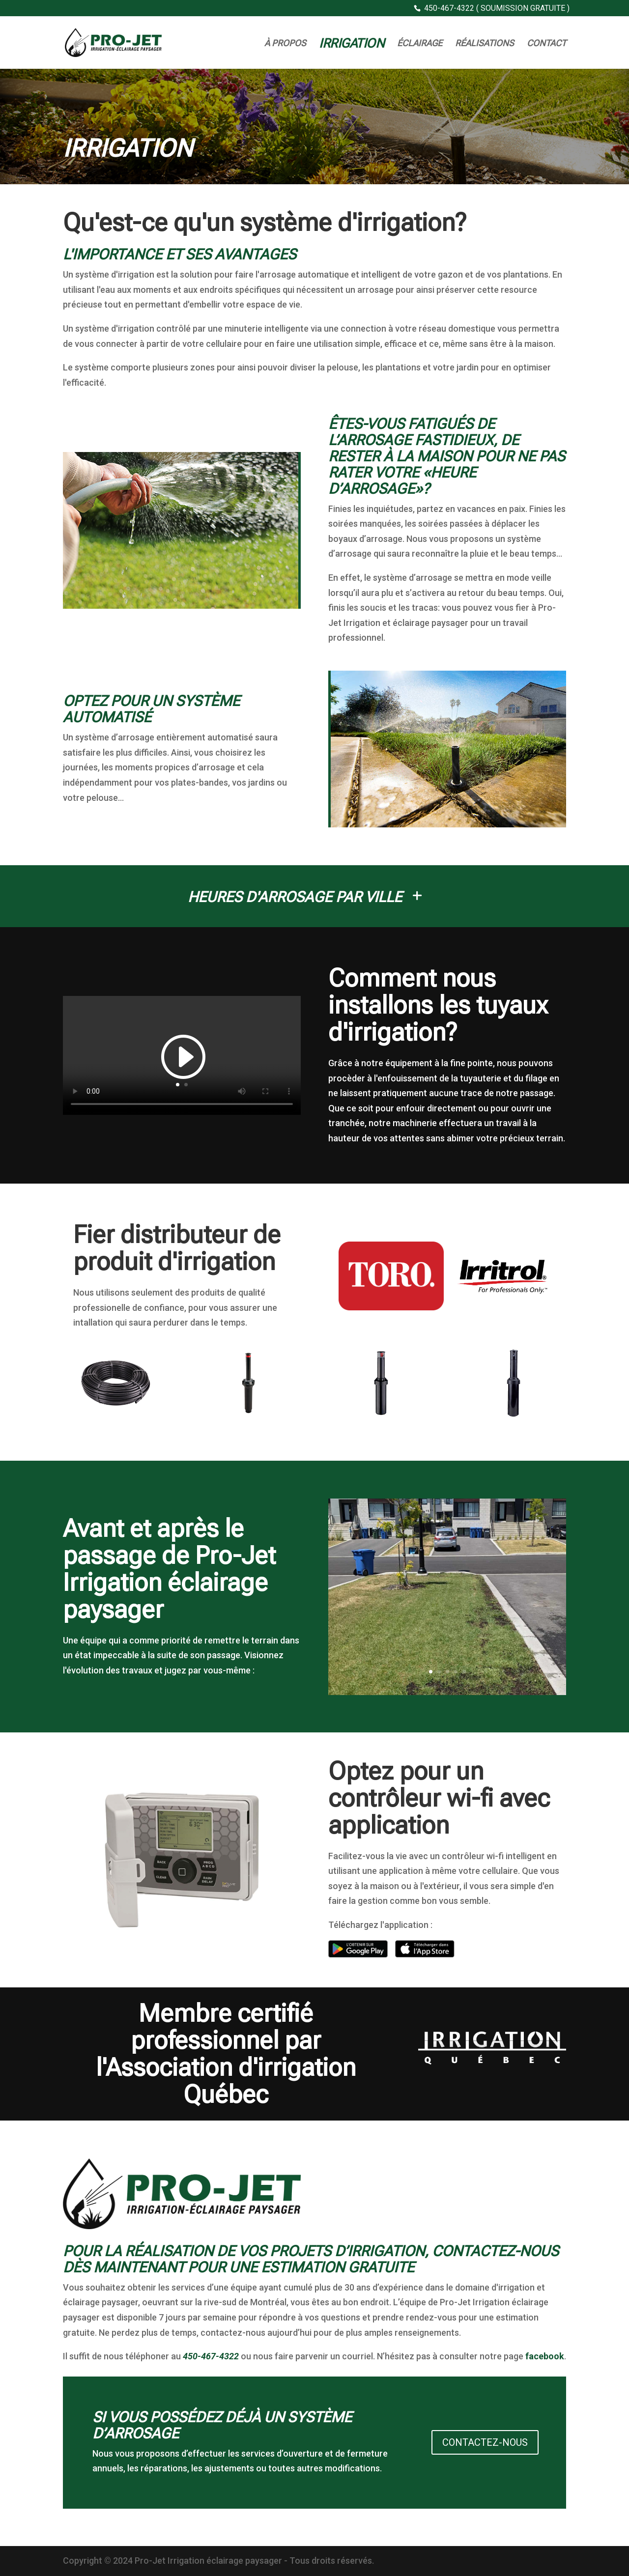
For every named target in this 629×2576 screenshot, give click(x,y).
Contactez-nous (485, 2442)
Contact (546, 44)
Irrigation (351, 45)
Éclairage (419, 44)
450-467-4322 (211, 2356)
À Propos (285, 44)
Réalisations (484, 44)
